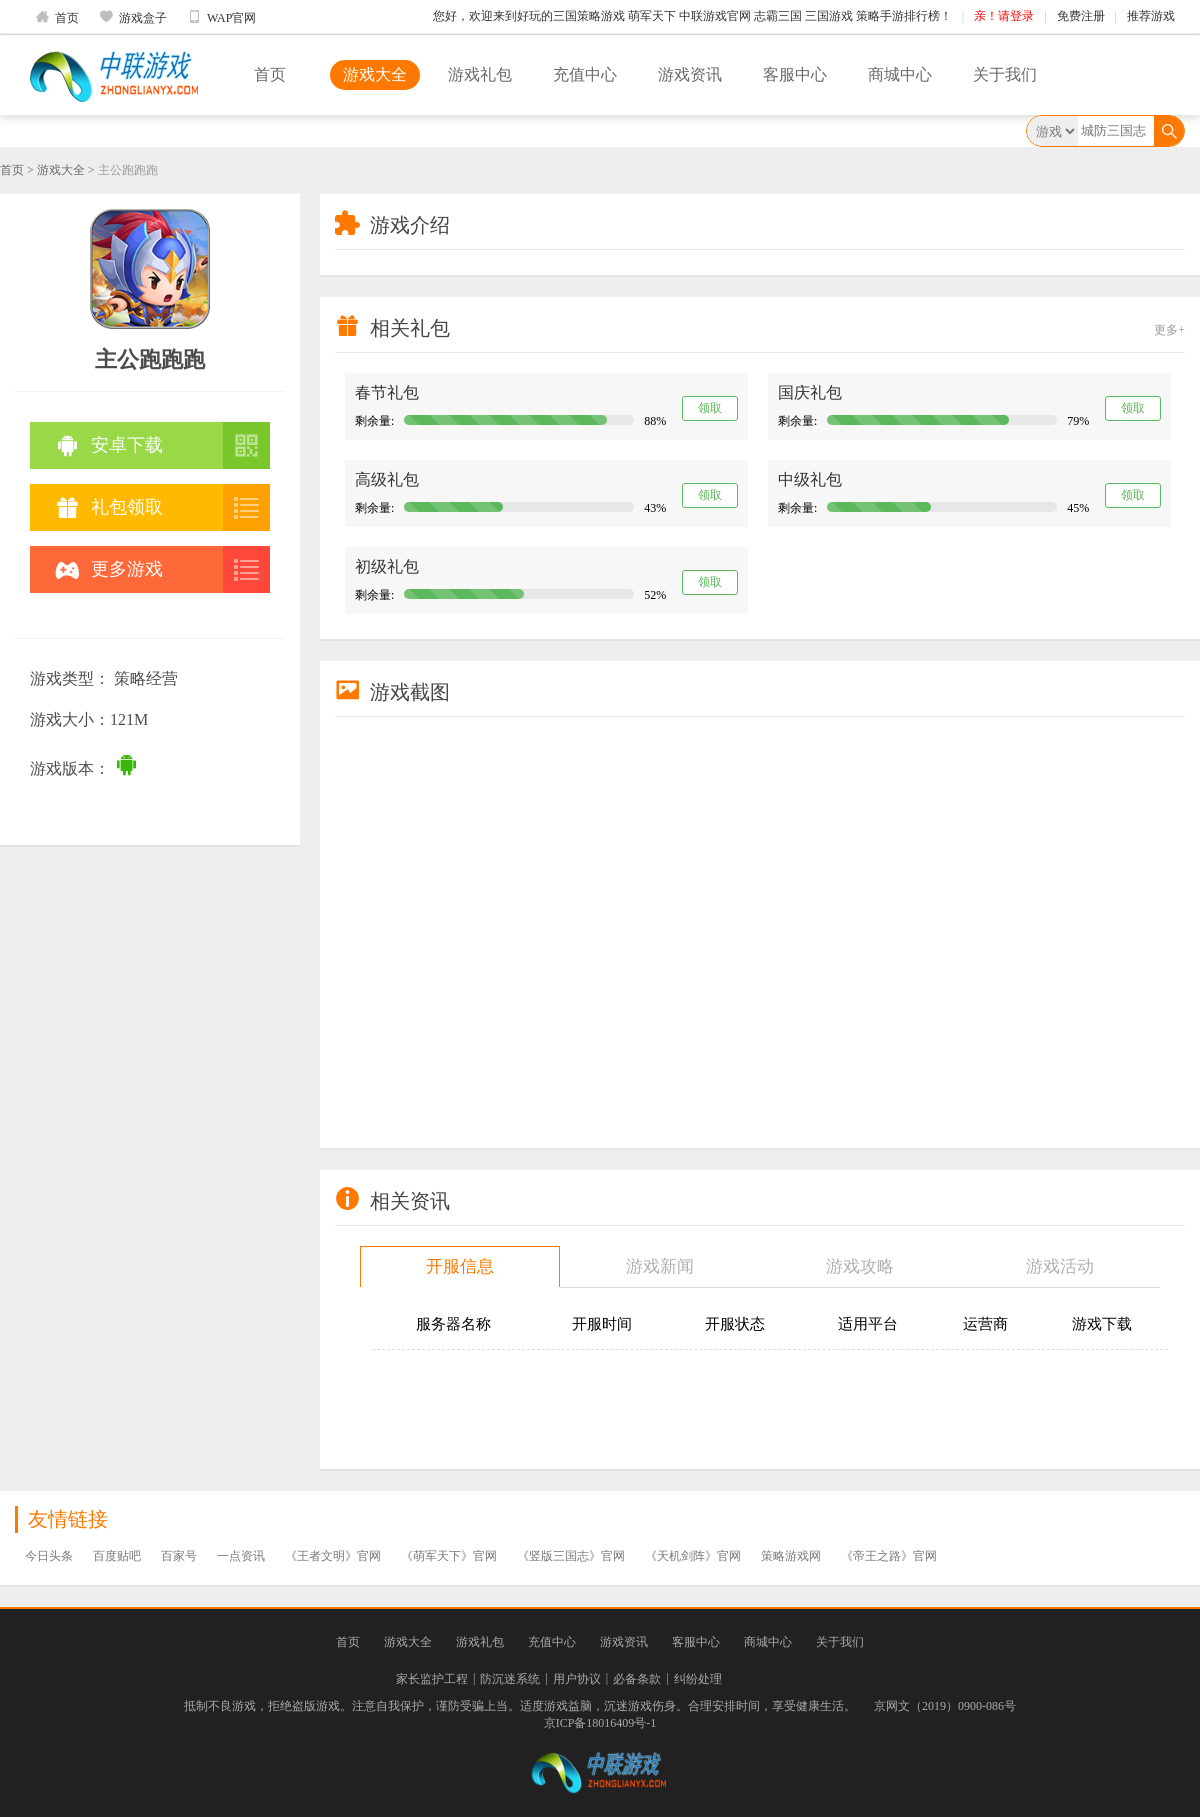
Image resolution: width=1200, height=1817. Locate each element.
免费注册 (1081, 16)
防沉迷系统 (510, 1679)
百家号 (179, 1556)
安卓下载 (109, 445)
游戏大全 (375, 74)
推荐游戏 (1151, 16)
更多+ (1169, 330)
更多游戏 (109, 569)
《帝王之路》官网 (889, 1556)
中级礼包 (810, 479)
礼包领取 (109, 507)
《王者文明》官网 (333, 1556)
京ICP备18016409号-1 (600, 1723)
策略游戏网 (791, 1556)
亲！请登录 (1004, 16)
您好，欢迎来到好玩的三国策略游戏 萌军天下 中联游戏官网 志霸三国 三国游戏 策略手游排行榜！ (692, 16)
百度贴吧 (117, 1556)
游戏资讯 (690, 74)
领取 (710, 408)
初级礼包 (387, 566)
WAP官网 (221, 17)
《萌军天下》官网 (449, 1556)
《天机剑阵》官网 (693, 1556)
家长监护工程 (432, 1679)
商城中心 (900, 74)
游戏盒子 (133, 17)
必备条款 (637, 1679)
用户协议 (577, 1679)
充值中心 (585, 74)
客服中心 (795, 74)
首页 (57, 17)
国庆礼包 (810, 392)
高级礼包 (387, 479)
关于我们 (1005, 74)
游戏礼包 (480, 74)
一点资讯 (241, 1556)
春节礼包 (387, 392)
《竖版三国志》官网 (571, 1556)
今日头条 (49, 1556)
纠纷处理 (698, 1679)
